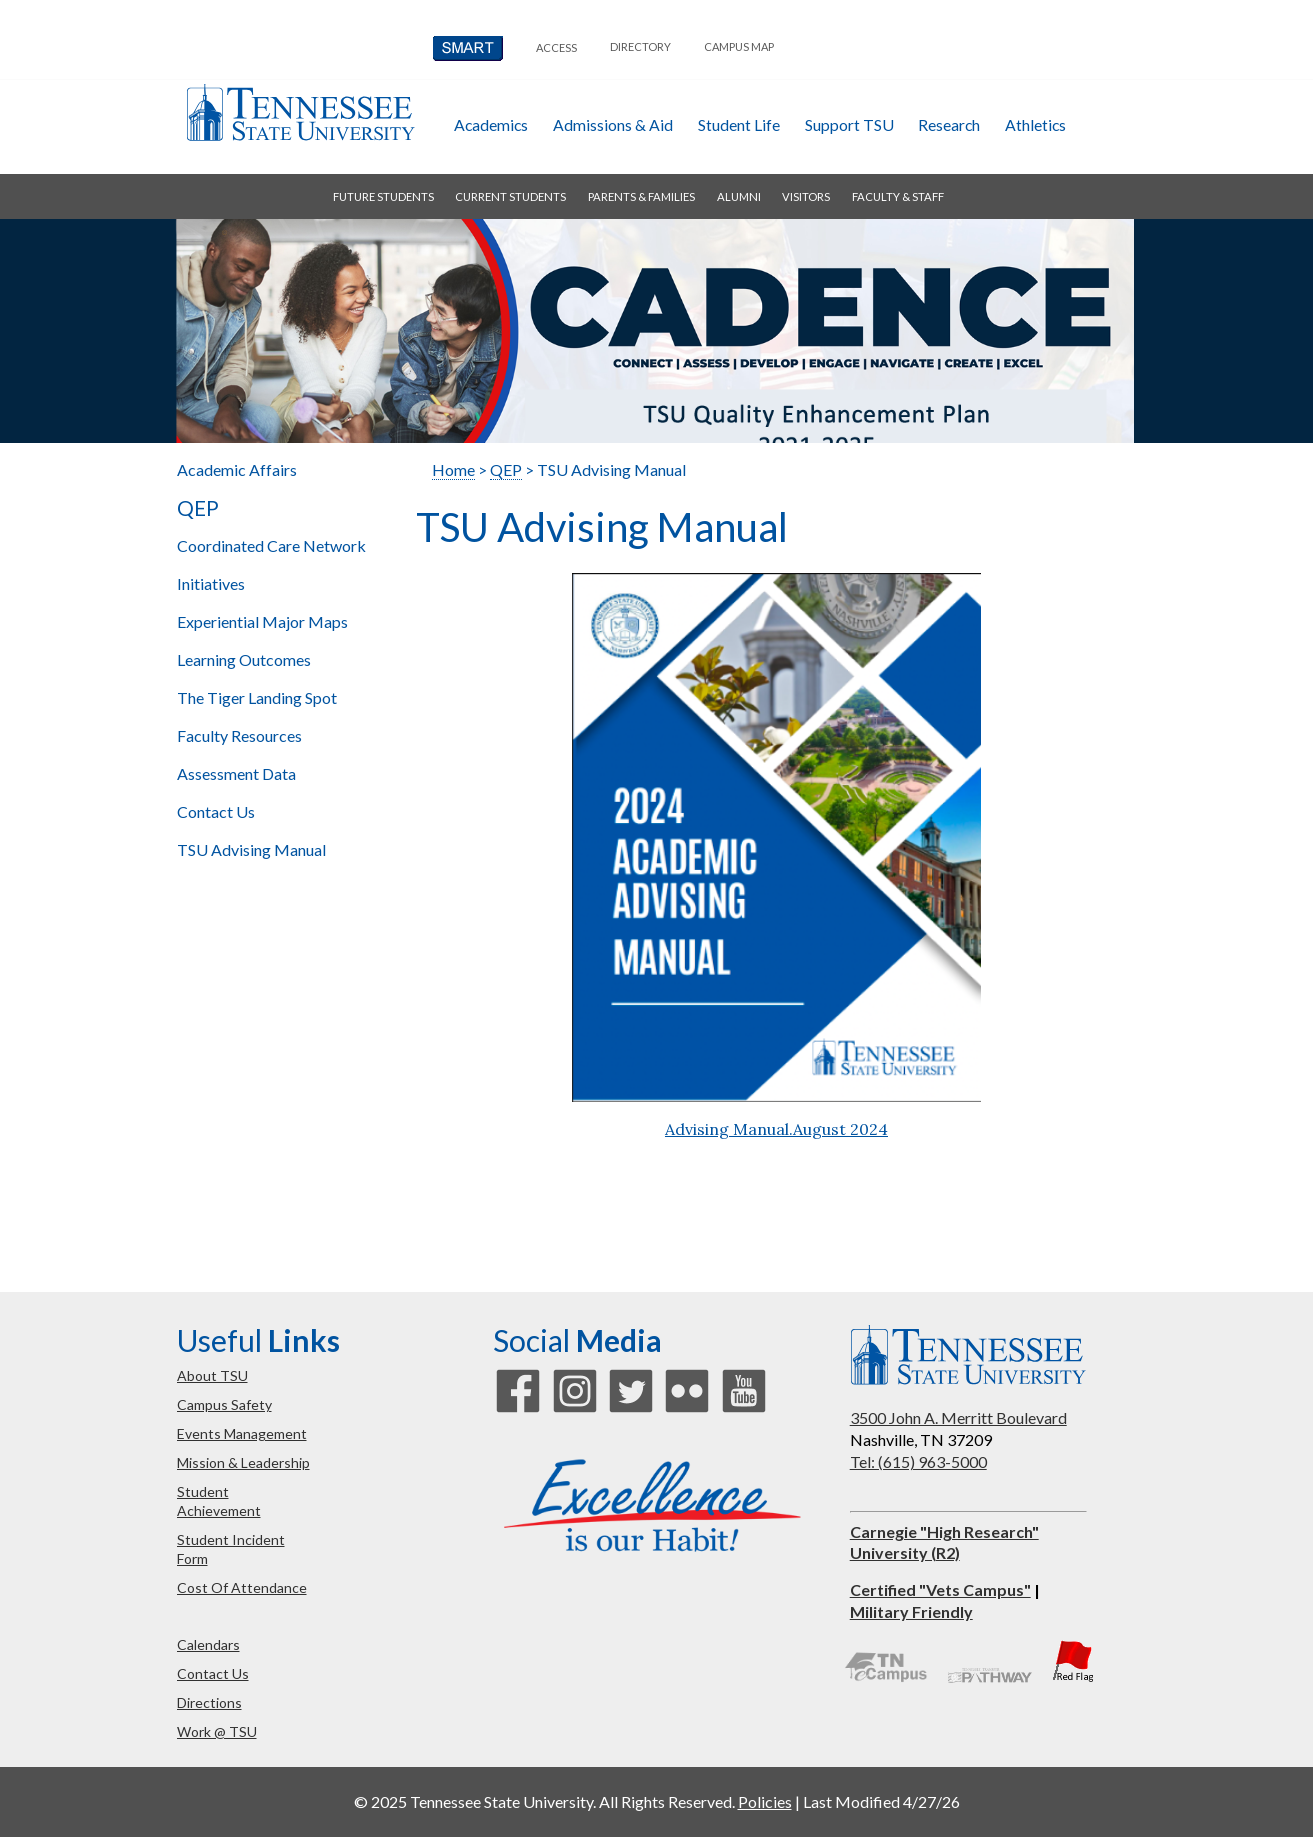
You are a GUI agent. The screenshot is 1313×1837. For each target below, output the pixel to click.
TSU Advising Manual (251, 849)
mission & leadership (243, 1462)
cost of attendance (242, 1587)
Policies (765, 1801)
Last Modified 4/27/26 (881, 1801)
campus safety (224, 1404)
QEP (198, 508)
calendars (208, 1644)
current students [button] (510, 196)
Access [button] (556, 47)
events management (242, 1433)
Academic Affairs (237, 469)
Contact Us (216, 811)
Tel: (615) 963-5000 (918, 1461)
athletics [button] (1035, 124)
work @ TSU (217, 1731)
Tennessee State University (301, 112)
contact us (213, 1673)
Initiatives (211, 583)
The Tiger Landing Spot (257, 697)
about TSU (212, 1375)
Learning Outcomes (244, 659)
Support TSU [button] (849, 124)
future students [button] (383, 196)
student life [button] (739, 124)
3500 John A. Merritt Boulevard (958, 1417)
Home (453, 469)
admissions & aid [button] (613, 124)
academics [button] (491, 124)
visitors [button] (806, 196)
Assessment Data (236, 773)
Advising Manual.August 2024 (776, 1129)
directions (209, 1702)
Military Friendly (911, 1611)
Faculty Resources (239, 735)
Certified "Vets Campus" (940, 1589)
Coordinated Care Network (271, 545)
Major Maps (262, 621)
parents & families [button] (641, 196)
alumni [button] (739, 196)
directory (640, 46)
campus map (739, 46)
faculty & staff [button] (898, 196)
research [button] (949, 124)
